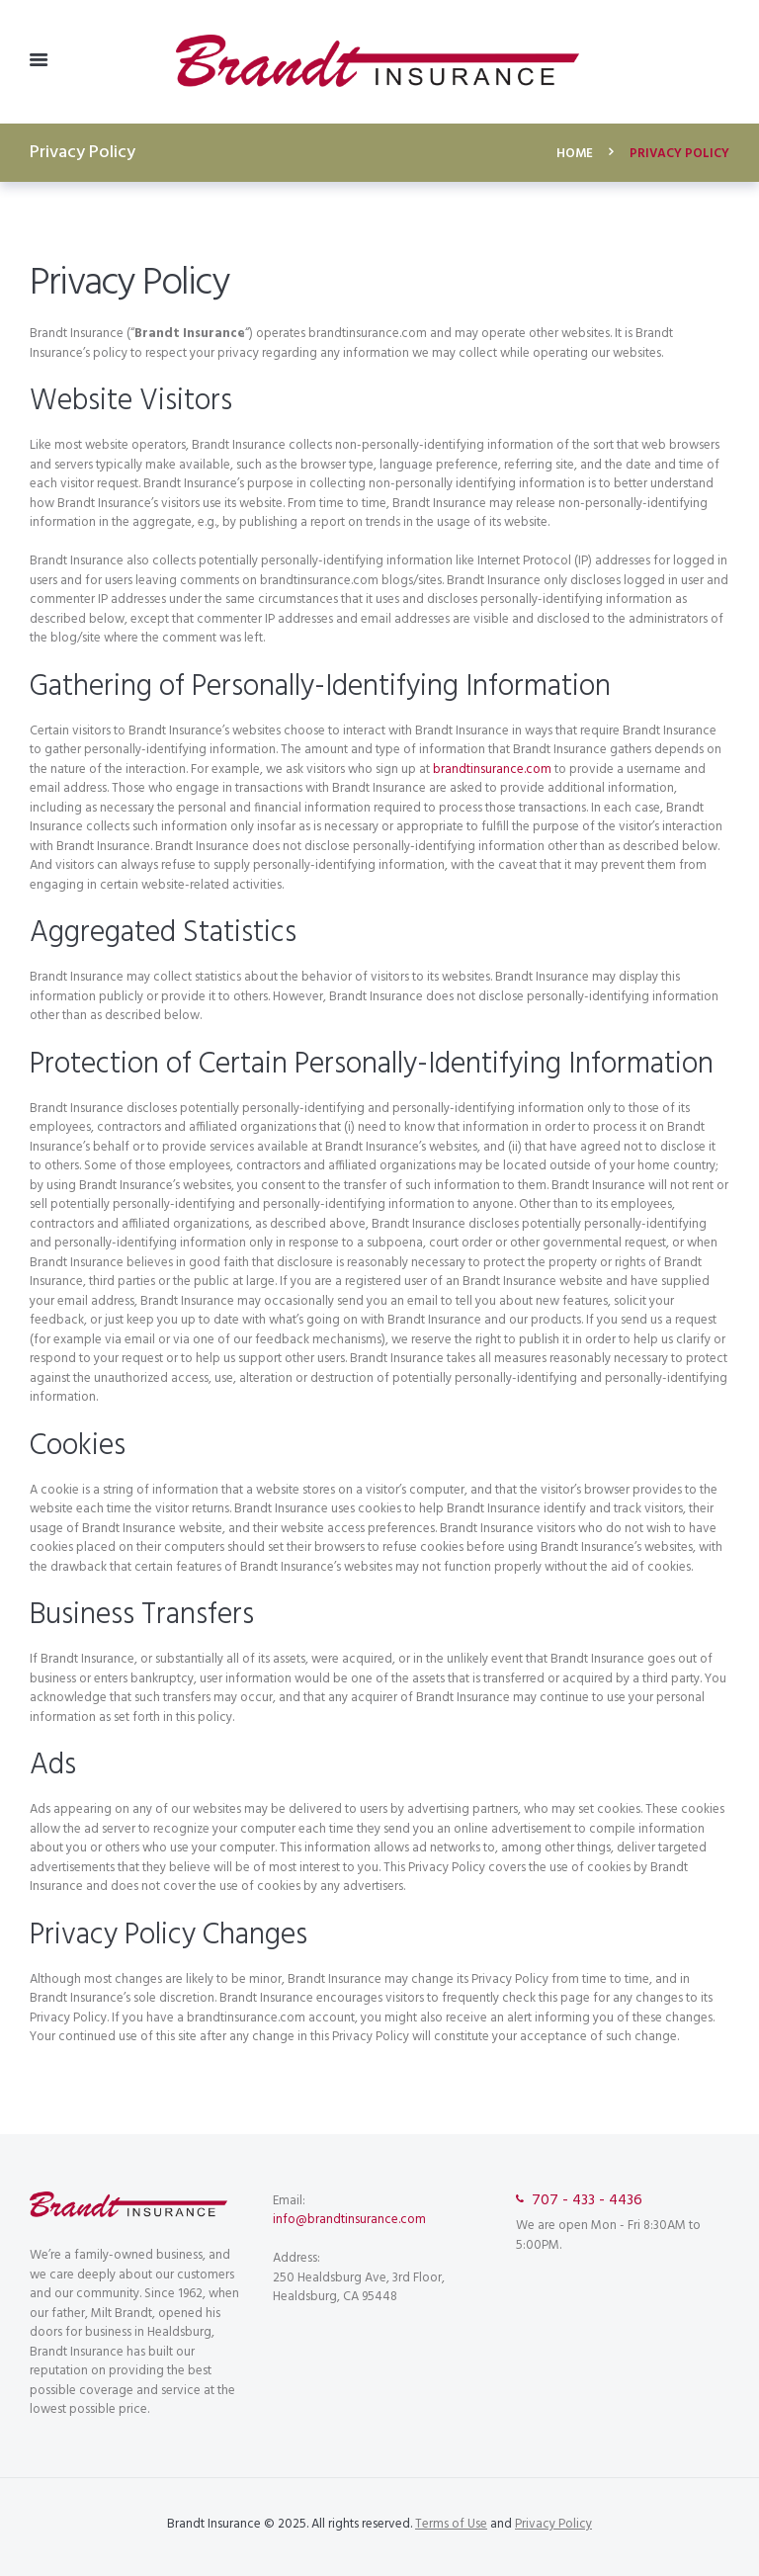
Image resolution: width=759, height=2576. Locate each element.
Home (574, 154)
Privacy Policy (553, 2524)
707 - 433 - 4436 (587, 2201)
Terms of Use (451, 2524)
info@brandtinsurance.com (349, 2219)
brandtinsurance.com (492, 769)
